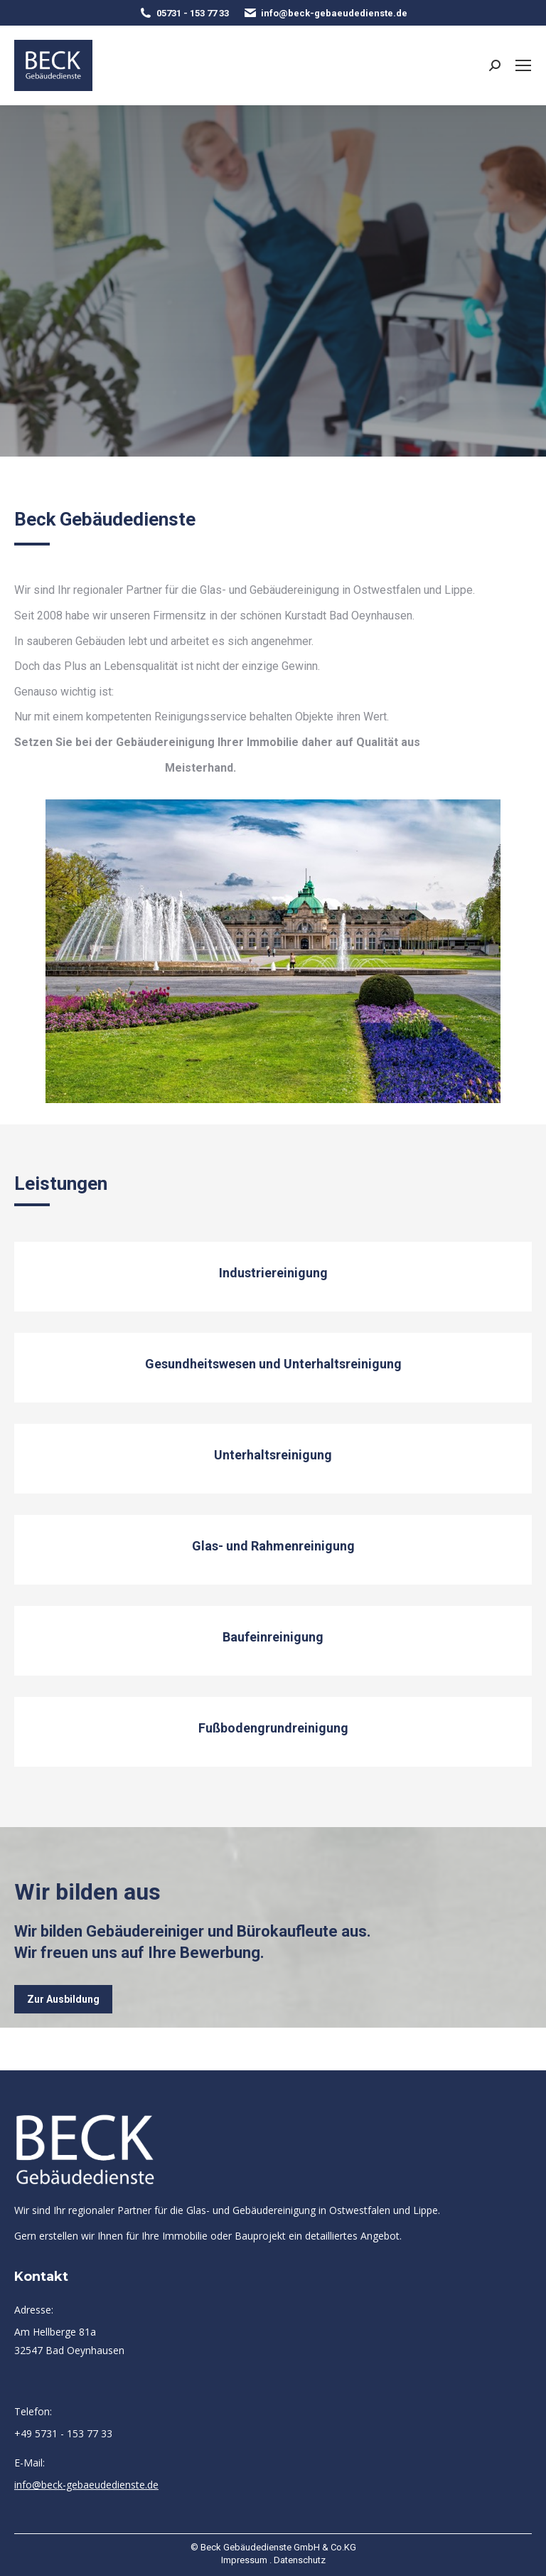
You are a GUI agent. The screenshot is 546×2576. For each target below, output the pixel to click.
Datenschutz (300, 2560)
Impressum (244, 2560)
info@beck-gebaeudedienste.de (325, 13)
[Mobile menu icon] (523, 65)
